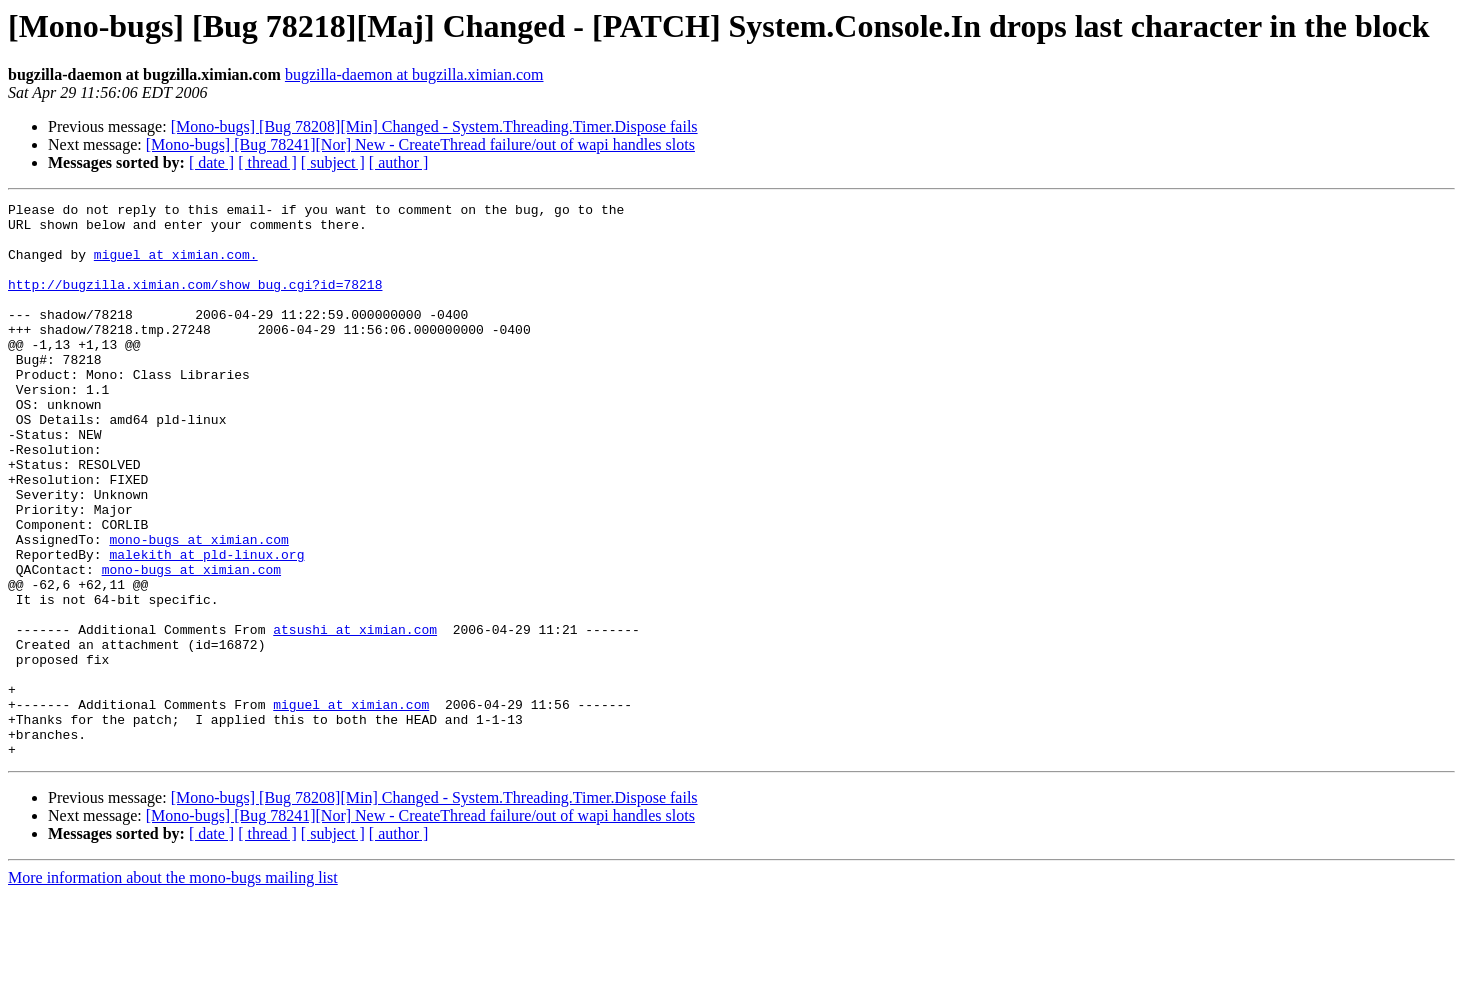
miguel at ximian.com (351, 806)
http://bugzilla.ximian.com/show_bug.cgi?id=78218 (195, 302)
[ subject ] (333, 162)
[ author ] (399, 162)
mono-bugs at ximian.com (198, 608)
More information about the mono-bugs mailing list (173, 988)
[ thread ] (267, 162)
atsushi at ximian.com (355, 716)
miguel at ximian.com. (176, 266)
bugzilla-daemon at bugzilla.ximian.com (414, 74)
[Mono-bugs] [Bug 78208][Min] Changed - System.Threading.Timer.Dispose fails (434, 126)
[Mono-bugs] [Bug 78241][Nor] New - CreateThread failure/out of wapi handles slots (420, 144)
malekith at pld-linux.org (206, 626)
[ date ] (211, 162)
